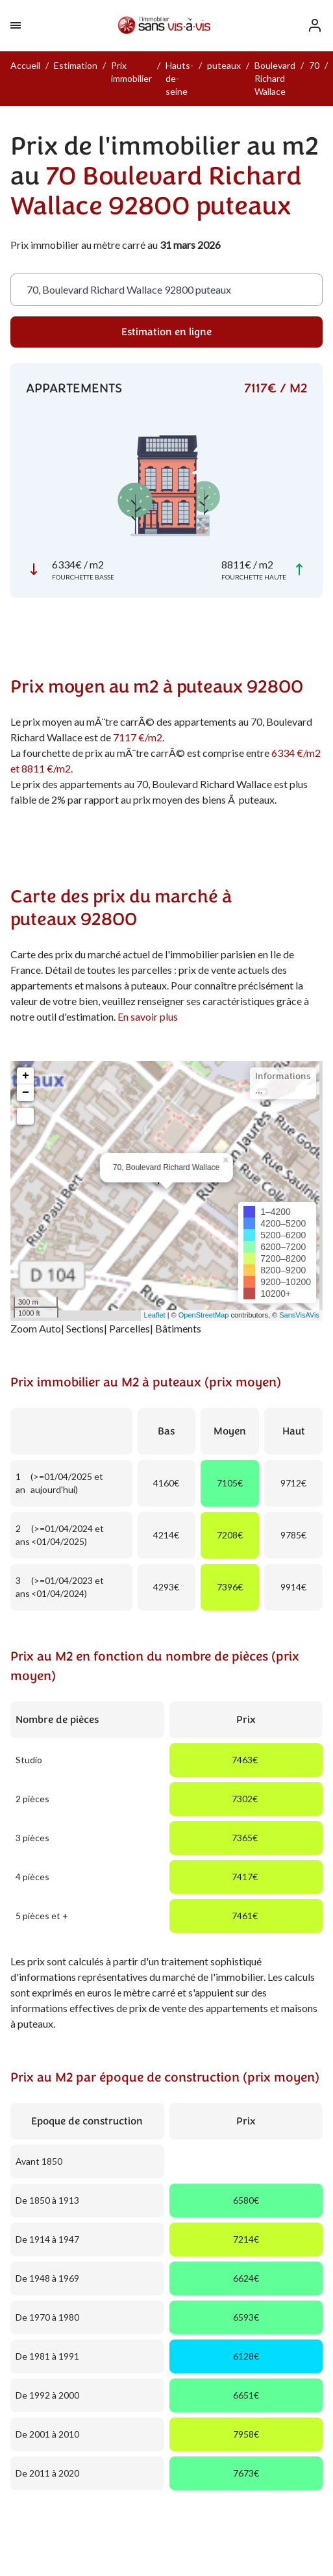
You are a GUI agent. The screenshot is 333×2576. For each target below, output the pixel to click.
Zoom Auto (35, 1328)
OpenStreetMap (204, 1315)
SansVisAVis (299, 1315)
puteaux (224, 65)
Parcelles (129, 1328)
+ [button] (25, 1076)
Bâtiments (178, 1328)
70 (314, 65)
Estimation (75, 65)
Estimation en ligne (166, 332)
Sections (85, 1328)
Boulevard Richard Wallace (274, 78)
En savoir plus (147, 1016)
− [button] (25, 1093)
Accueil (25, 65)
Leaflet (155, 1315)
